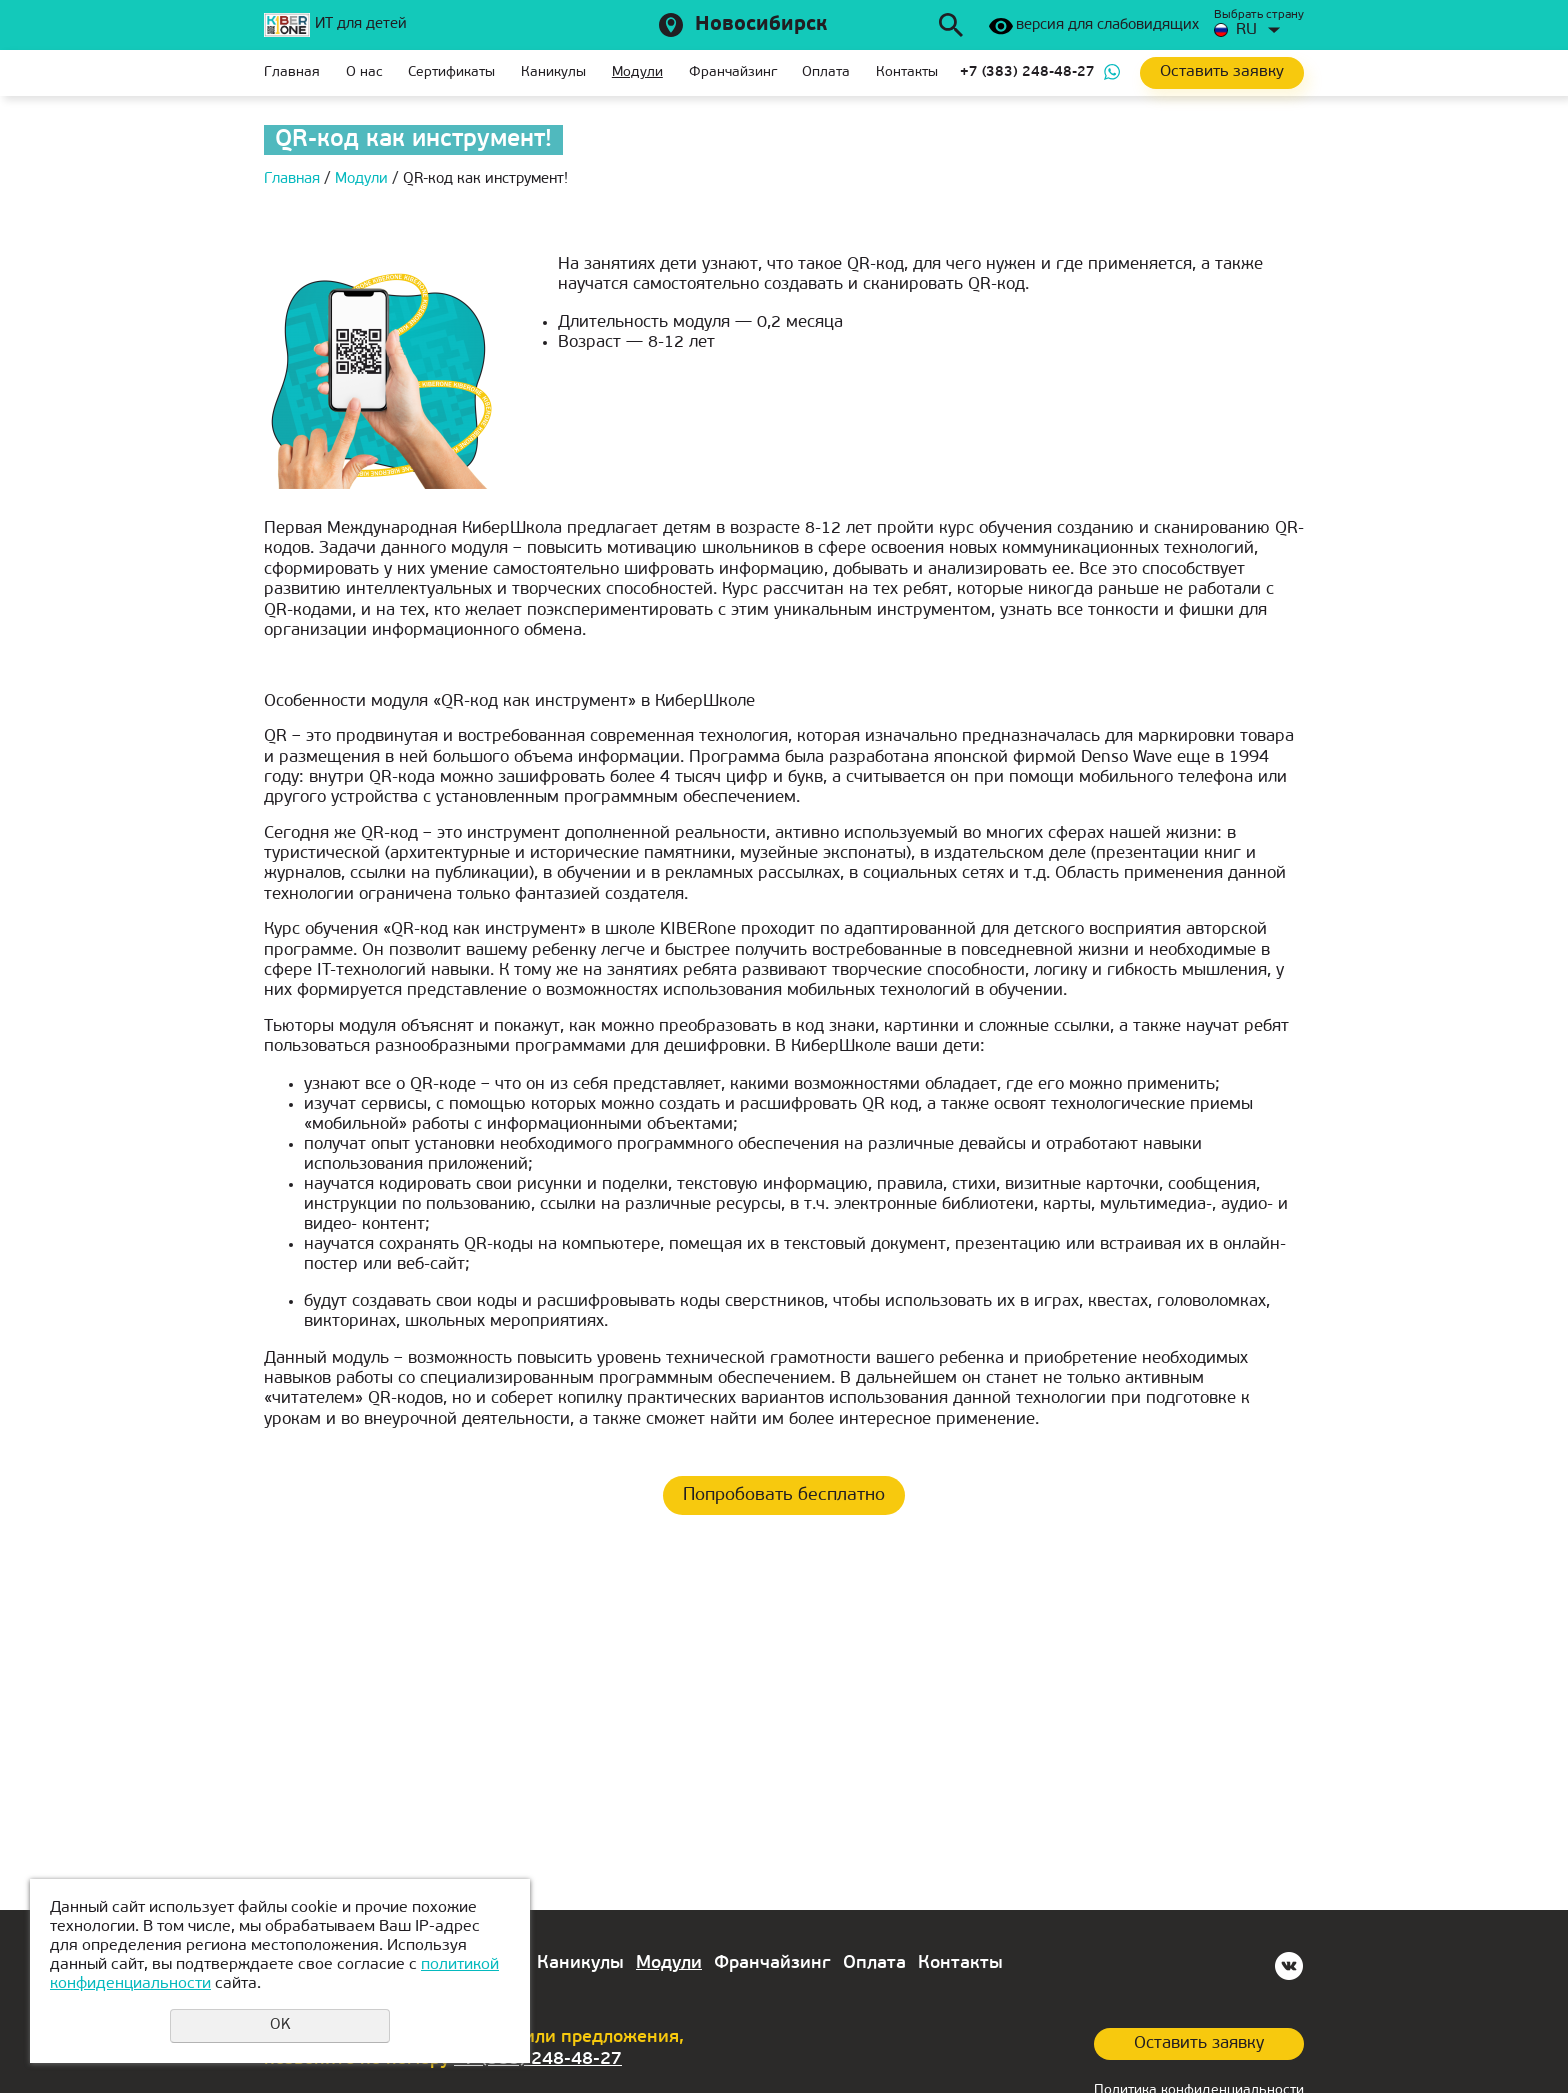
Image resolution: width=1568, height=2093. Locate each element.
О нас (364, 72)
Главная (292, 72)
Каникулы (553, 72)
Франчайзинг (733, 72)
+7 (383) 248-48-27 (1027, 72)
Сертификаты (451, 72)
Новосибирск (761, 25)
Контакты (907, 72)
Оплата (826, 72)
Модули (637, 72)
